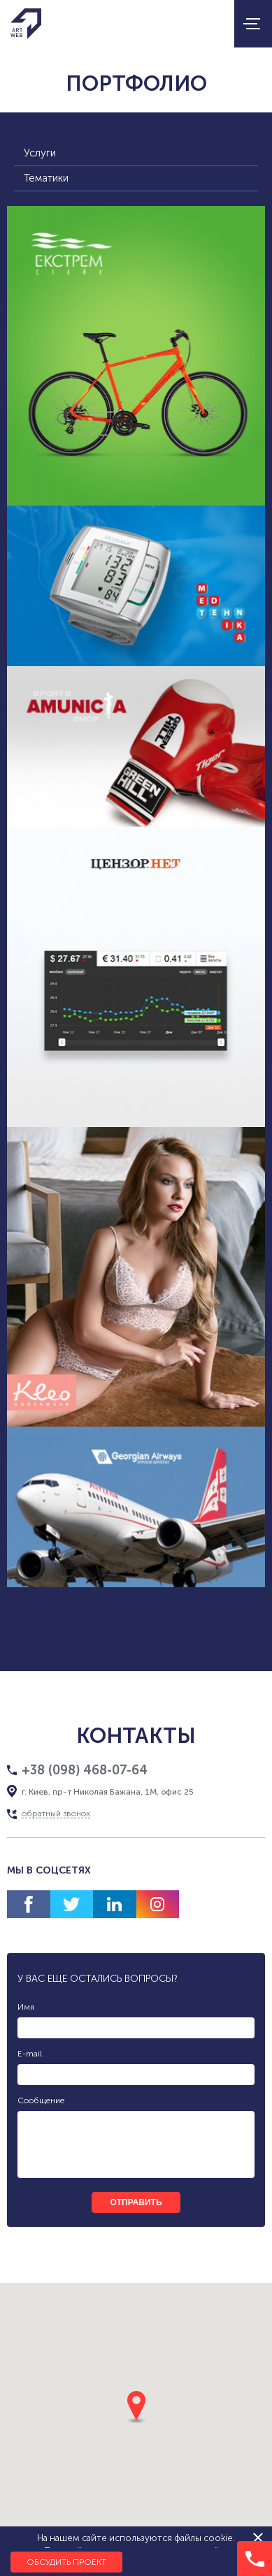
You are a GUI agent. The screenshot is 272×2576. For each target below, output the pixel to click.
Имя (25, 2007)
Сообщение (40, 2100)
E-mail (29, 2054)
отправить (136, 2202)
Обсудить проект (66, 2562)
